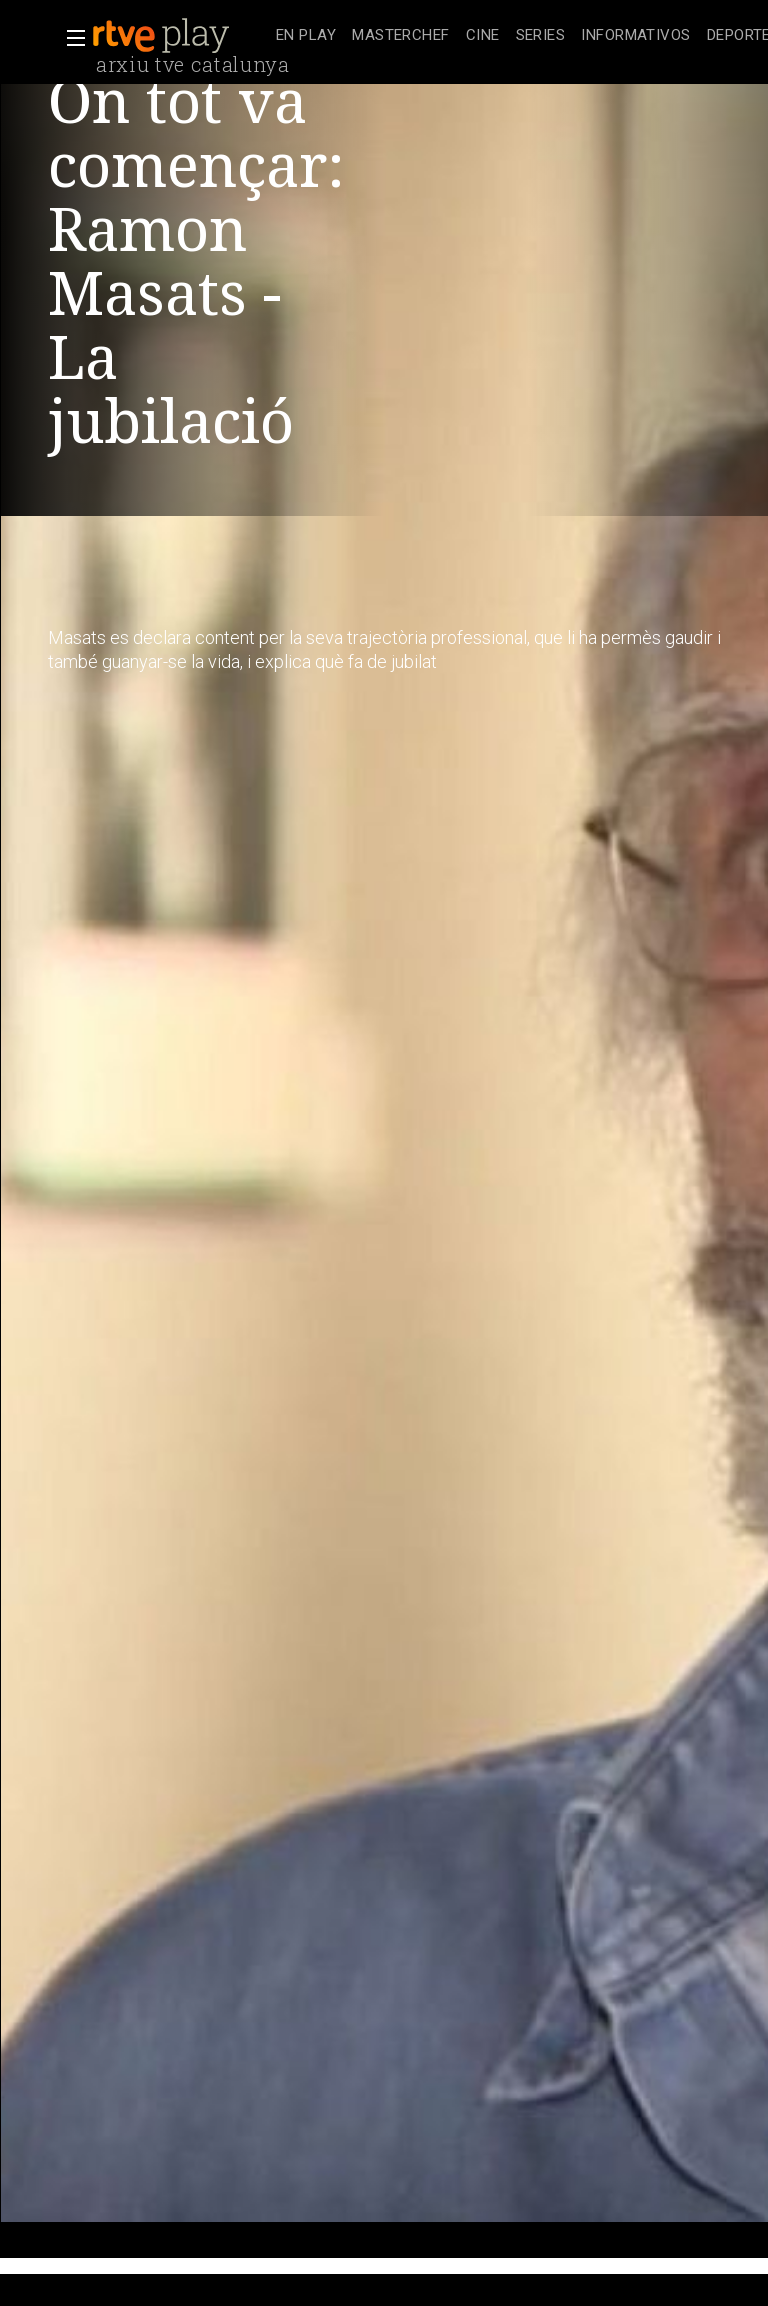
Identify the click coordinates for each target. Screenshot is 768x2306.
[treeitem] (306, 36)
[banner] (180, 36)
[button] (70, 38)
